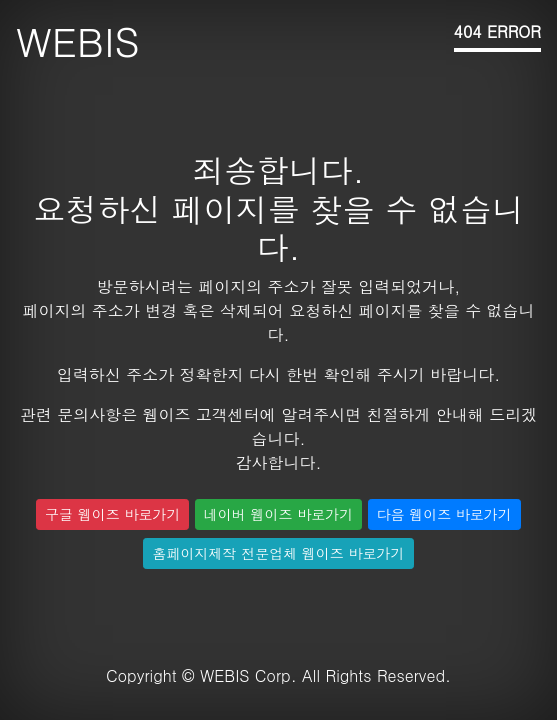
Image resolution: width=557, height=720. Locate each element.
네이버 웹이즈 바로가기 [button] (278, 514)
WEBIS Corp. (248, 675)
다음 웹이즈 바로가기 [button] (444, 514)
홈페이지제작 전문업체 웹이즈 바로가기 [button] (278, 553)
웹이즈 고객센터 (200, 414)
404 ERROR (497, 31)
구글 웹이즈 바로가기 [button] (112, 514)
